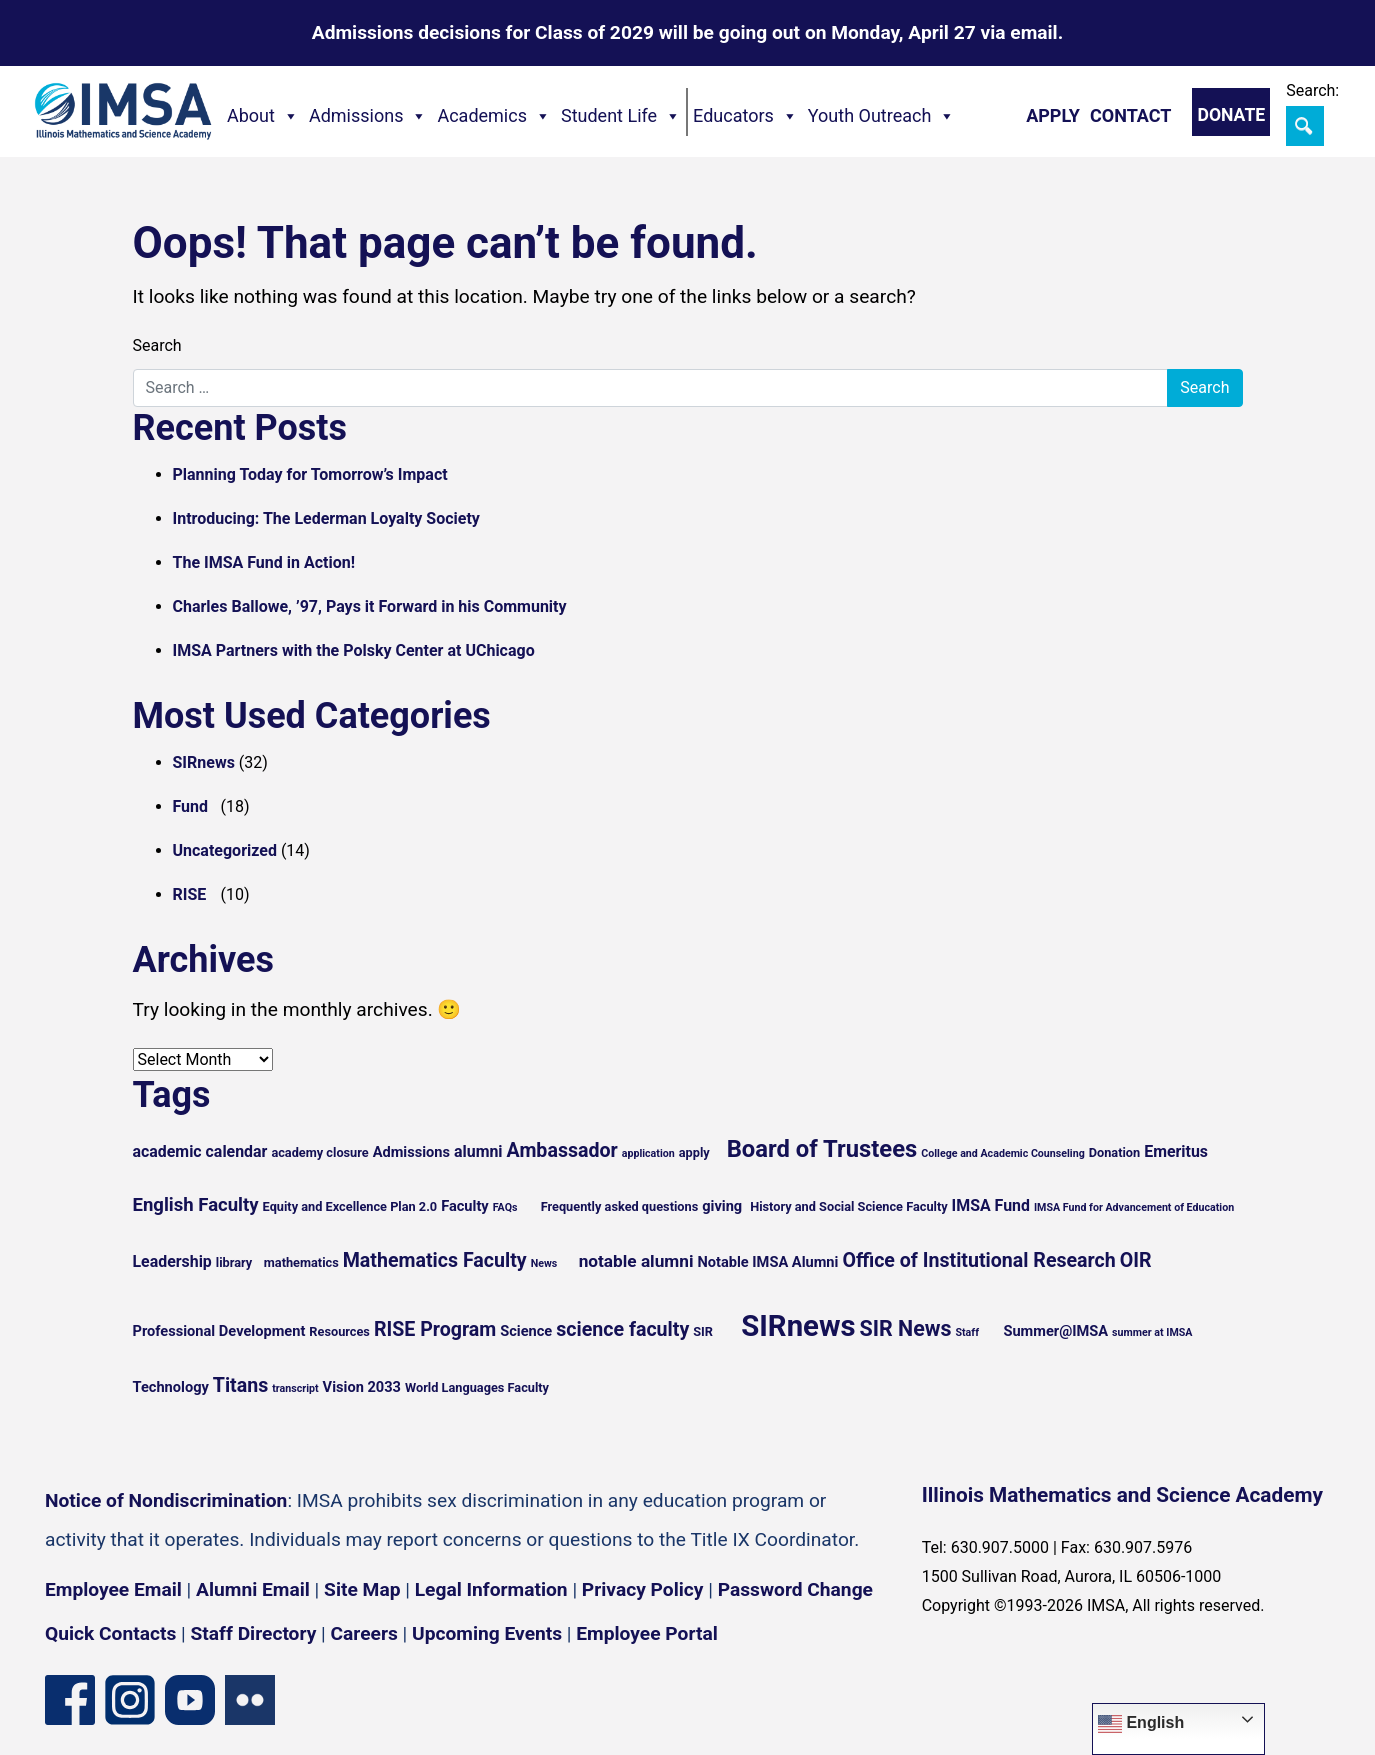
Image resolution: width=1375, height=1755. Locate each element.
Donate (1231, 115)
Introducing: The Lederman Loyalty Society (326, 518)
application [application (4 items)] (648, 1153)
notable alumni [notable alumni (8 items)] (636, 1261)
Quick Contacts (110, 1633)
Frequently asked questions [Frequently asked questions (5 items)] (620, 1206)
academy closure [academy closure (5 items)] (319, 1152)
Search (157, 345)
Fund (191, 806)
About (263, 116)
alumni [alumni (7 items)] (478, 1151)
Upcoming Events (487, 1633)
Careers (364, 1633)
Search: (1312, 90)
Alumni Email (253, 1589)
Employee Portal (646, 1633)
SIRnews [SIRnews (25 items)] (798, 1326)
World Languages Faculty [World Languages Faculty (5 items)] (477, 1387)
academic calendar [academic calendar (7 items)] (200, 1151)
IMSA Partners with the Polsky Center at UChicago (354, 650)
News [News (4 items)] (544, 1263)
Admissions (368, 116)
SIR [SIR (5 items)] (703, 1331)
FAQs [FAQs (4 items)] (505, 1207)
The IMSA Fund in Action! (264, 562)
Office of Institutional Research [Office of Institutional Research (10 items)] (978, 1260)
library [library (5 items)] (234, 1262)
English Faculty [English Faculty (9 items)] (196, 1205)
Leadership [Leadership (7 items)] (172, 1261)
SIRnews (204, 762)
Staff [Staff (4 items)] (967, 1332)
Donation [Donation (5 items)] (1115, 1152)
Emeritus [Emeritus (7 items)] (1176, 1151)
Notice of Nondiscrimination (166, 1500)
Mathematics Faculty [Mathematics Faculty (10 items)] (435, 1260)
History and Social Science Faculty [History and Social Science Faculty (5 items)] (848, 1206)
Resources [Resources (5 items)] (339, 1331)
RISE (190, 894)
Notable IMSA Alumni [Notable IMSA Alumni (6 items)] (767, 1262)
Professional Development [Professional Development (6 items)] (219, 1331)
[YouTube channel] (190, 1700)
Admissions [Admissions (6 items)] (411, 1152)
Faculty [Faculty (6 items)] (465, 1206)
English (1141, 1724)
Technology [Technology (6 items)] (171, 1387)
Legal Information (491, 1589)
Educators (745, 116)
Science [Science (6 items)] (526, 1331)
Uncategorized (225, 850)
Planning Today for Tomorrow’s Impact (310, 474)
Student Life (621, 116)
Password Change (795, 1589)
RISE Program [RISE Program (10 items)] (435, 1329)
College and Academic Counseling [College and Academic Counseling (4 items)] (1002, 1153)
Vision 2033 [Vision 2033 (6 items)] (362, 1387)
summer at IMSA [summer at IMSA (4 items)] (1152, 1332)
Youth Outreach (882, 116)
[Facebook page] (70, 1700)
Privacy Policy (643, 1589)
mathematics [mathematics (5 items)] (301, 1262)
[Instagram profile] (130, 1700)
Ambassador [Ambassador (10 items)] (562, 1150)
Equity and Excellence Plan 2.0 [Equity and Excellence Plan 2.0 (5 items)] (350, 1206)
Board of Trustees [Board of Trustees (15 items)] (822, 1149)
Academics (494, 116)
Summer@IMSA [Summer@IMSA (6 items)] (1055, 1331)
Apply (1053, 115)
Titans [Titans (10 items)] (241, 1385)
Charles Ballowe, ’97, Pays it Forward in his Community (370, 606)
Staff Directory (254, 1633)
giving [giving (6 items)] (722, 1206)
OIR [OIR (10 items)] (1136, 1260)
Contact (1130, 115)
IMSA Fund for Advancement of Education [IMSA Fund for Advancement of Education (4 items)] (1134, 1207)
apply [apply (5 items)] (694, 1152)
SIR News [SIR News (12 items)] (905, 1328)
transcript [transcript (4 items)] (295, 1388)
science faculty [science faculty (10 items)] (622, 1329)
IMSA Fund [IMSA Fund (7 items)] (991, 1205)
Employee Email (113, 1589)
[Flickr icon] (250, 1700)
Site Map (362, 1589)
